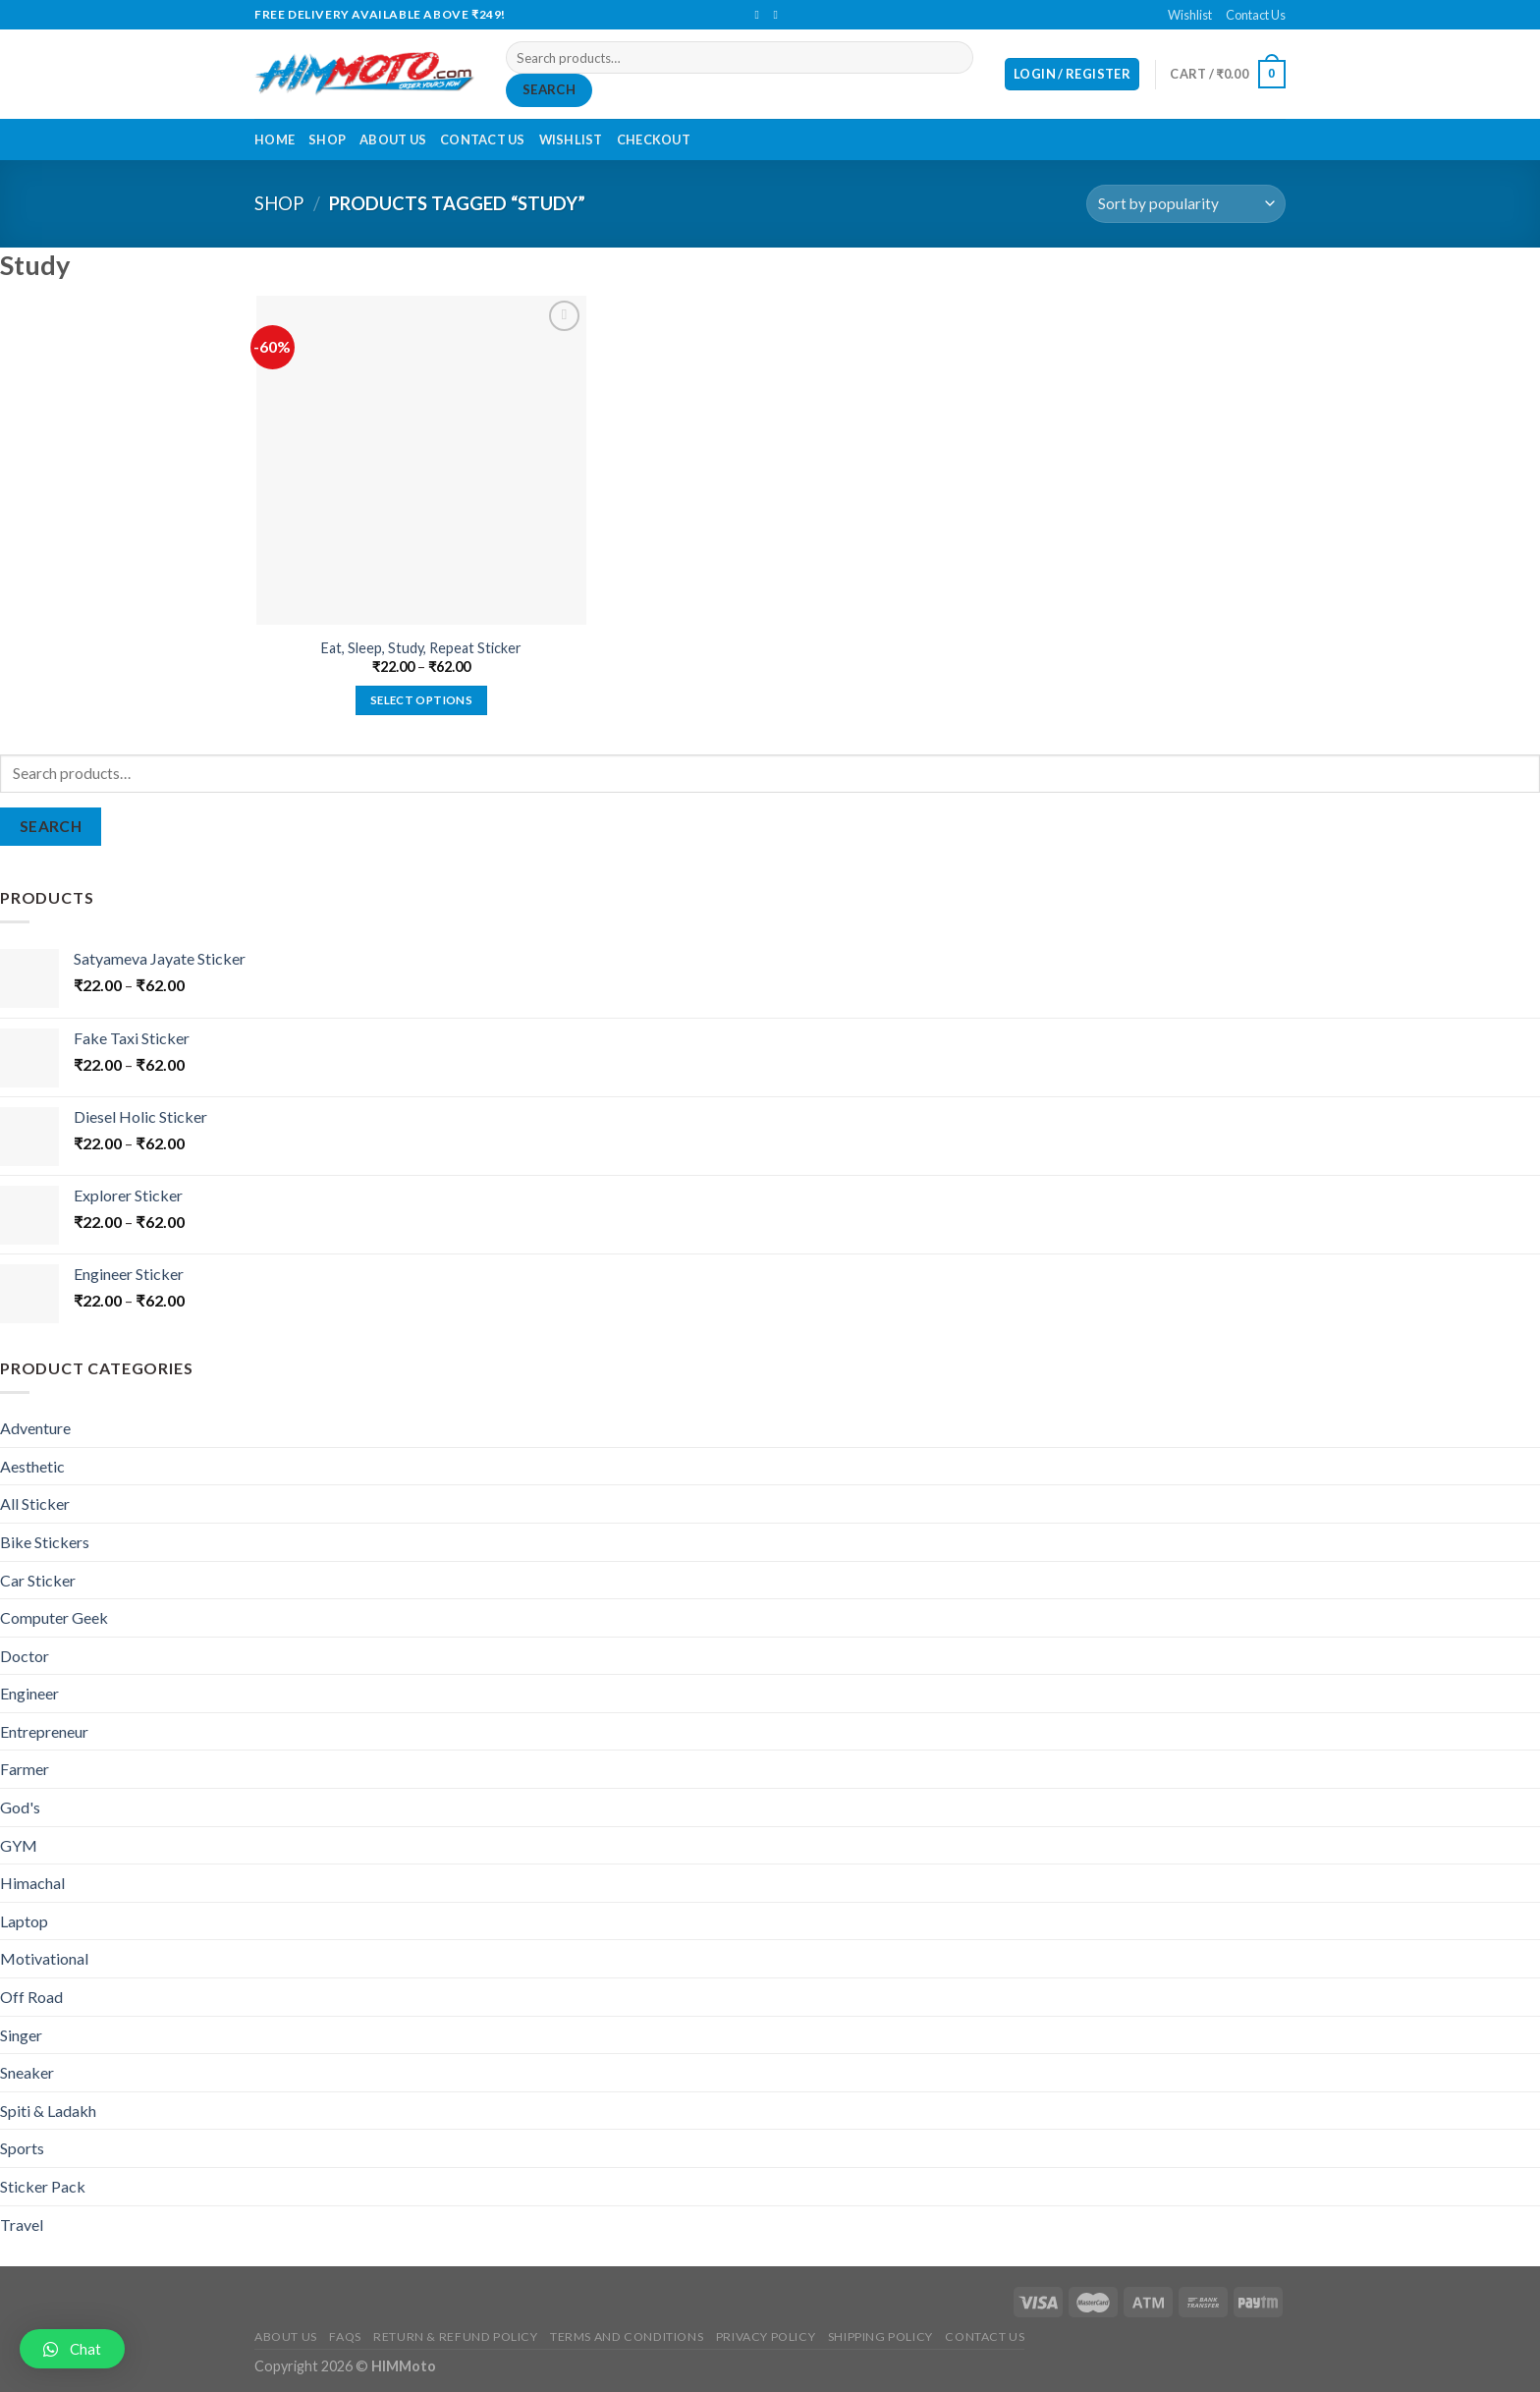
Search (549, 89)
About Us (392, 139)
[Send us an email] (780, 15)
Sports (22, 2148)
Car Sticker (38, 1580)
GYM (18, 1845)
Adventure (35, 1428)
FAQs (344, 2336)
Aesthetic (32, 1466)
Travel (21, 2224)
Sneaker (27, 2072)
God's (20, 1807)
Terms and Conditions (626, 2336)
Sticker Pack (42, 2186)
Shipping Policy (880, 2336)
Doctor (24, 1655)
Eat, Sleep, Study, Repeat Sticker (421, 648)
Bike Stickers (44, 1541)
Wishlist (1190, 15)
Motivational (44, 1958)
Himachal (32, 1882)
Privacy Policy (766, 2336)
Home (274, 139)
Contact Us (1256, 15)
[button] (72, 2348)
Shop (327, 139)
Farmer (24, 1768)
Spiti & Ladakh (48, 2110)
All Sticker (35, 1503)
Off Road (31, 1996)
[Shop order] (1186, 204)
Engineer (29, 1693)
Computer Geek (54, 1617)
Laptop (24, 1921)
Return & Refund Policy (455, 2336)
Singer (21, 2035)
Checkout (653, 139)
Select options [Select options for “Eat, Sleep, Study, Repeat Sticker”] (421, 700)
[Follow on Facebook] (760, 15)
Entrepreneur (44, 1731)
